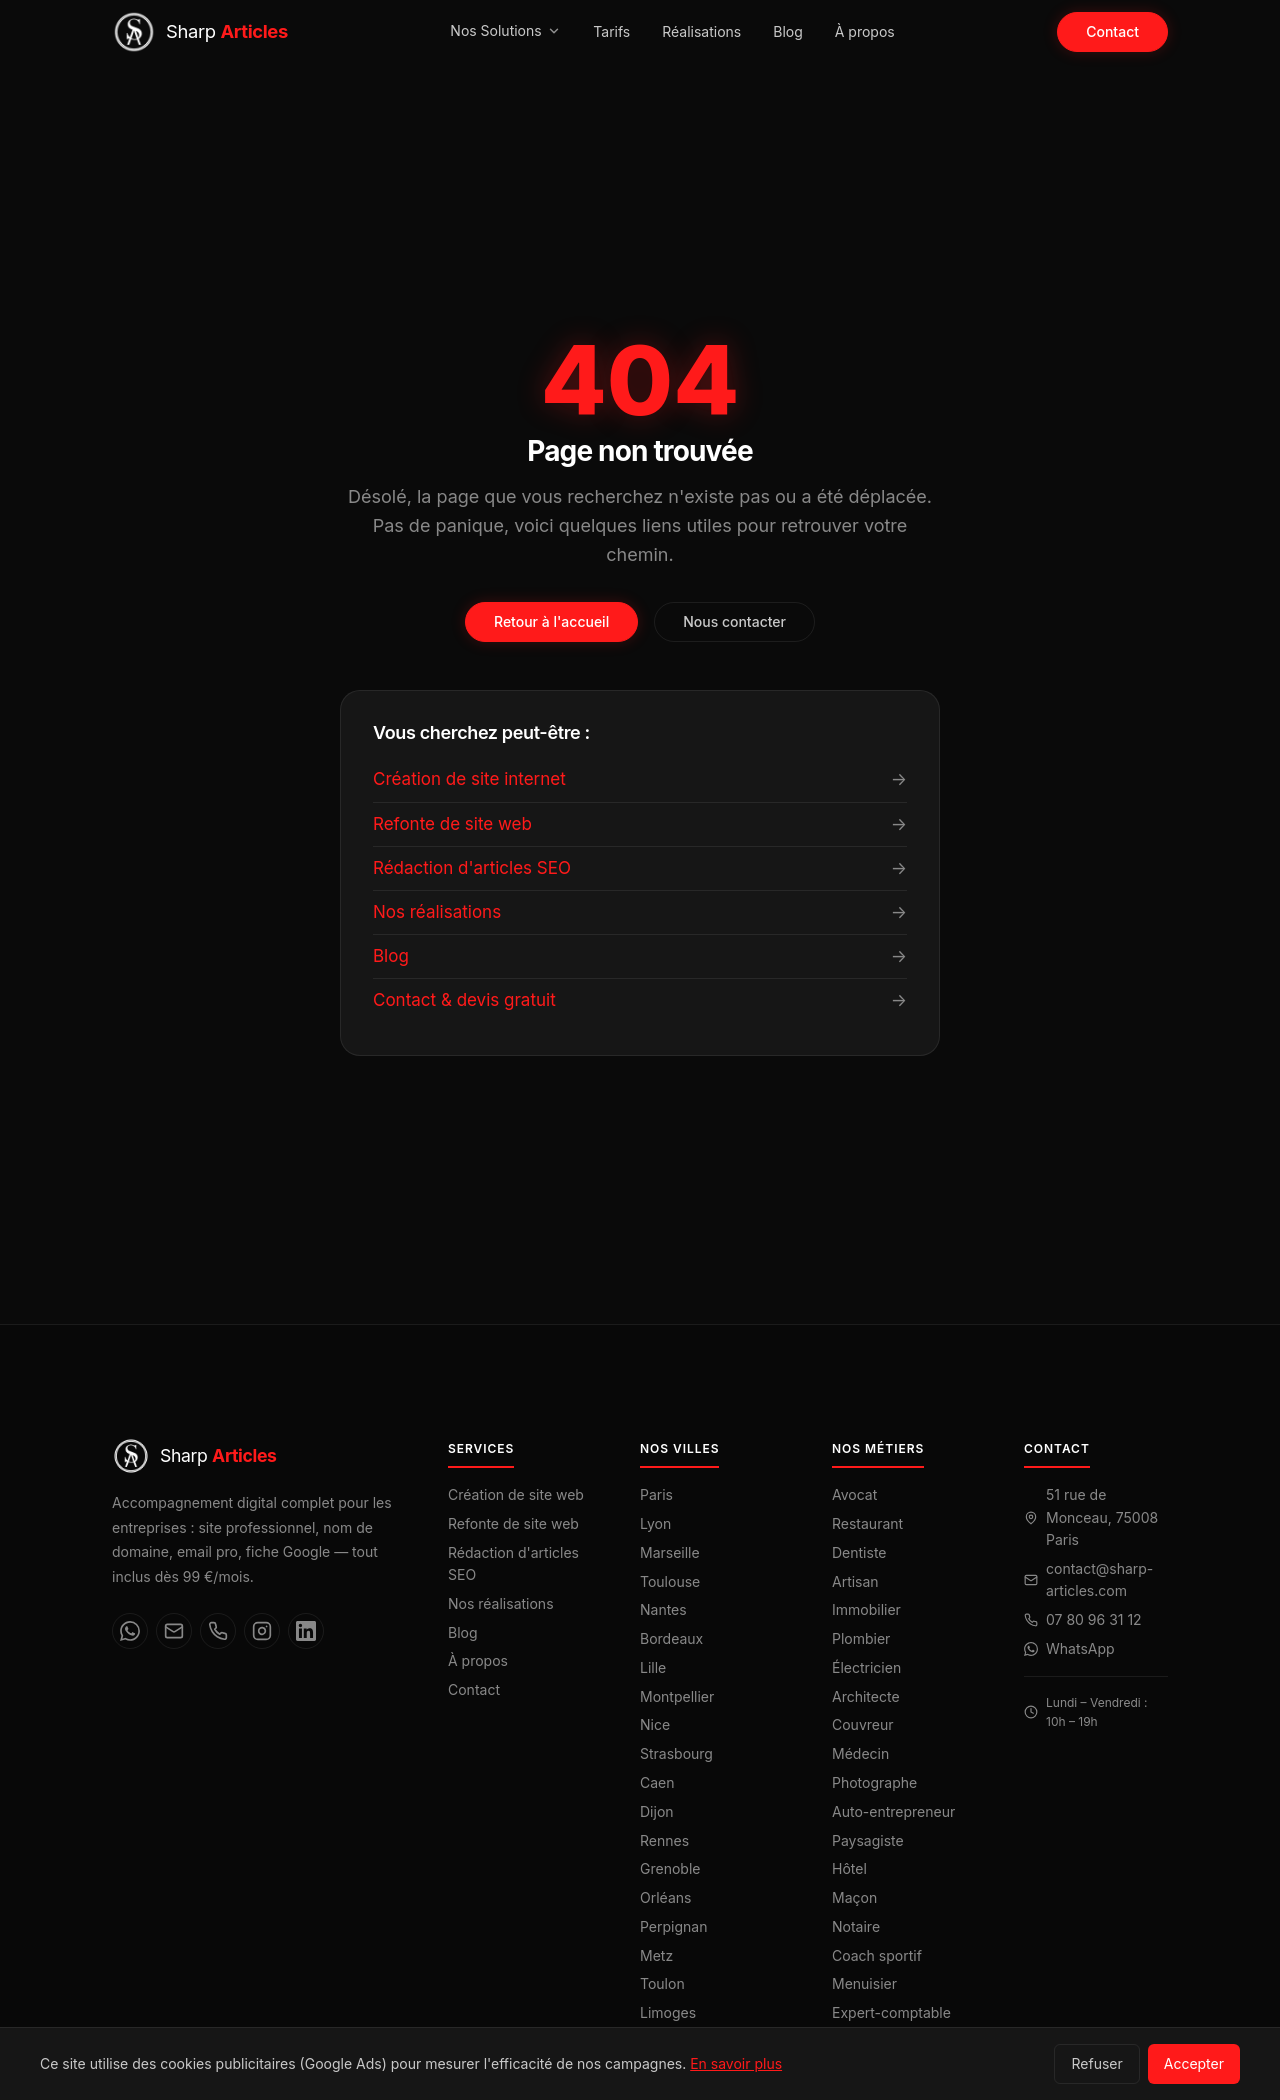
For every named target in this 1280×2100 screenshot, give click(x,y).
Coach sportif (877, 1955)
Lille (653, 1667)
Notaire (856, 1926)
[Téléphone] (218, 1631)
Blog (788, 31)
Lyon (655, 1523)
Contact (1112, 31)
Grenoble (670, 1868)
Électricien (866, 1667)
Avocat (854, 1494)
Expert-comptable (891, 2012)
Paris (656, 1494)
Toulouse (670, 1581)
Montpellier (677, 1696)
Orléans (665, 1897)
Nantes (663, 1609)
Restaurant (867, 1523)
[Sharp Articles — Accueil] (200, 32)
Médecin (860, 1753)
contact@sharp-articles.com (1099, 1579)
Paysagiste (868, 1840)
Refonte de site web (513, 1523)
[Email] (174, 1631)
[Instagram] (262, 1631)
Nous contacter (734, 621)
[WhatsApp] (130, 1631)
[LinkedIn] (306, 1631)
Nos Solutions (505, 30)
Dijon (657, 1811)
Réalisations (701, 31)
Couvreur (863, 1724)
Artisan (855, 1581)
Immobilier (866, 1609)
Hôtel (849, 1868)
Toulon (662, 1983)
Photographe (874, 1782)
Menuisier (864, 1983)
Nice (655, 1724)
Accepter (1194, 2063)
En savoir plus (736, 2063)
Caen (657, 1782)
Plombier (861, 1638)
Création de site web (516, 1494)
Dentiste (859, 1552)
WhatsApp (1080, 1648)
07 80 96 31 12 (1094, 1619)
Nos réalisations (501, 1603)
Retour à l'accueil (551, 621)
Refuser (1096, 2063)
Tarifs (611, 31)
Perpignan (673, 1926)
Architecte (866, 1696)
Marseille (670, 1552)
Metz (656, 1955)
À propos (865, 31)
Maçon (854, 1897)
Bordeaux (671, 1638)
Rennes (664, 1840)
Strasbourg (676, 1753)
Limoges (668, 2012)
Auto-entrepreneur (893, 1811)
